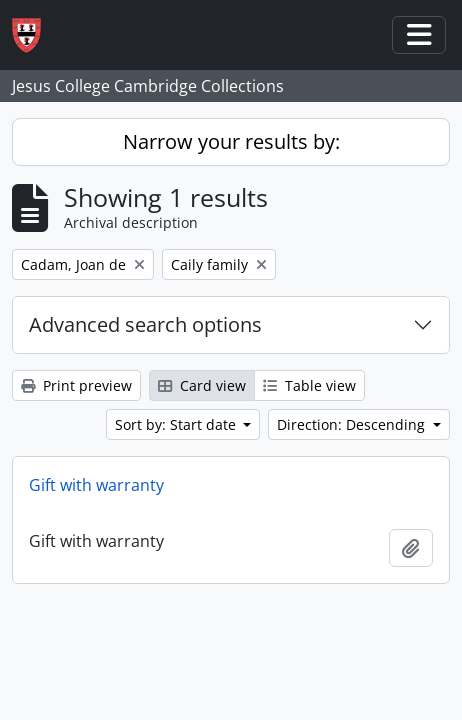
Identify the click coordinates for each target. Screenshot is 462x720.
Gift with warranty (96, 485)
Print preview (76, 385)
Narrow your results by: (231, 141)
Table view (309, 385)
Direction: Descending (353, 424)
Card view (202, 385)
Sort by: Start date (177, 424)
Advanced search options (145, 324)
